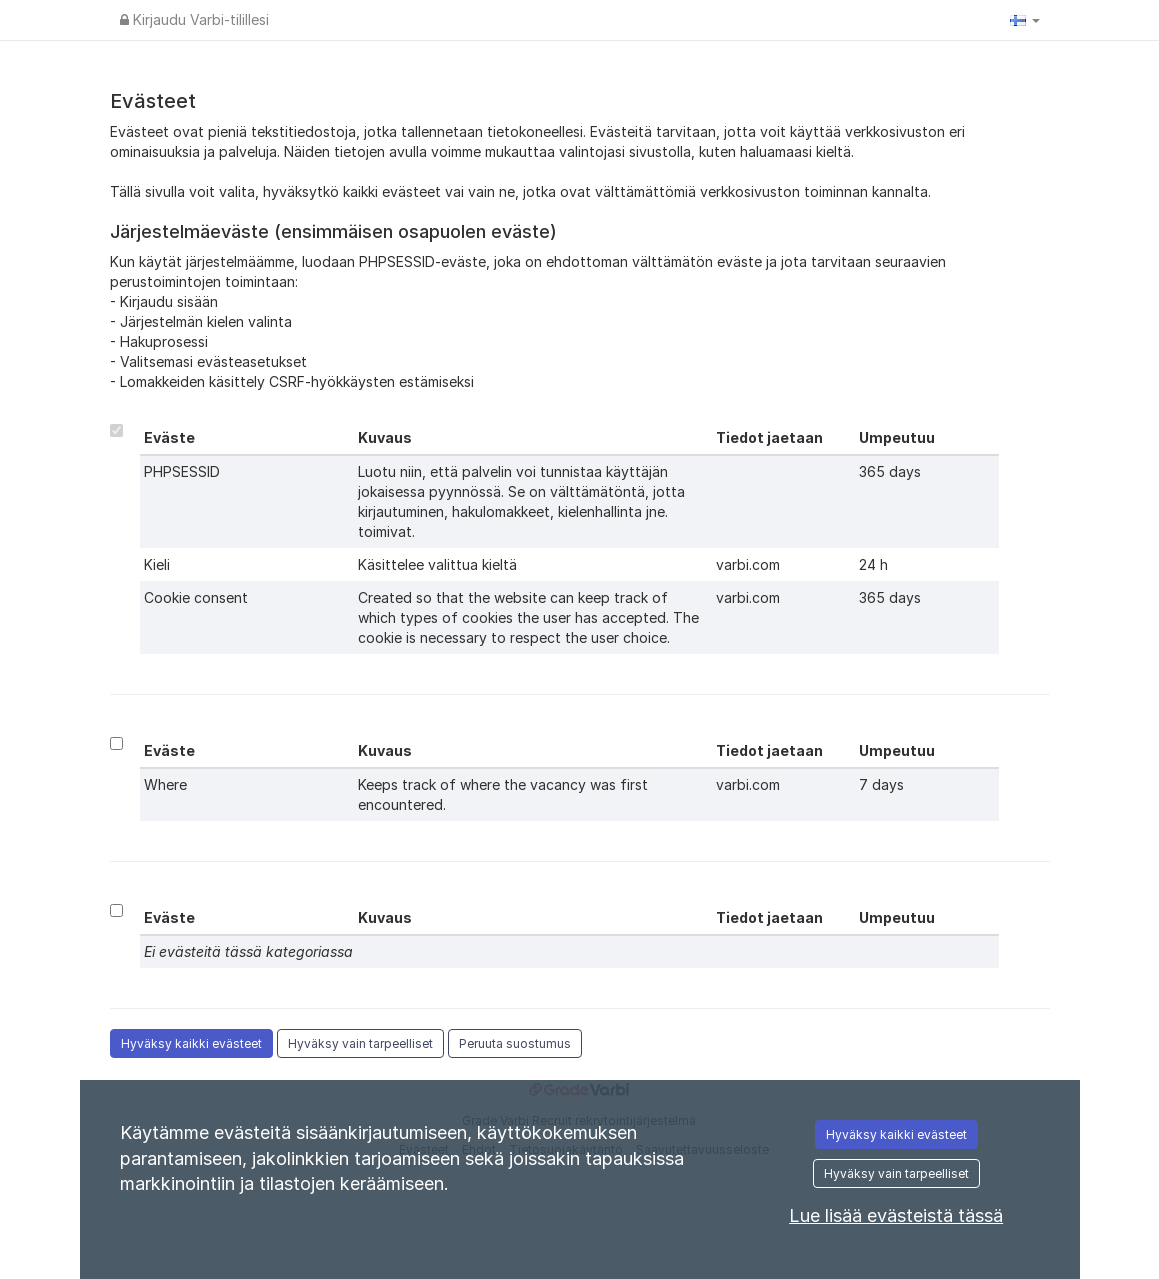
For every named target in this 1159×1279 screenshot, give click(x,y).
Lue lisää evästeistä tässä (896, 1215)
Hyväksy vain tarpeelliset (360, 1043)
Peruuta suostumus (515, 1043)
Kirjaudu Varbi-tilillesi (194, 19)
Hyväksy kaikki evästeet (191, 1043)
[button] (1025, 20)
